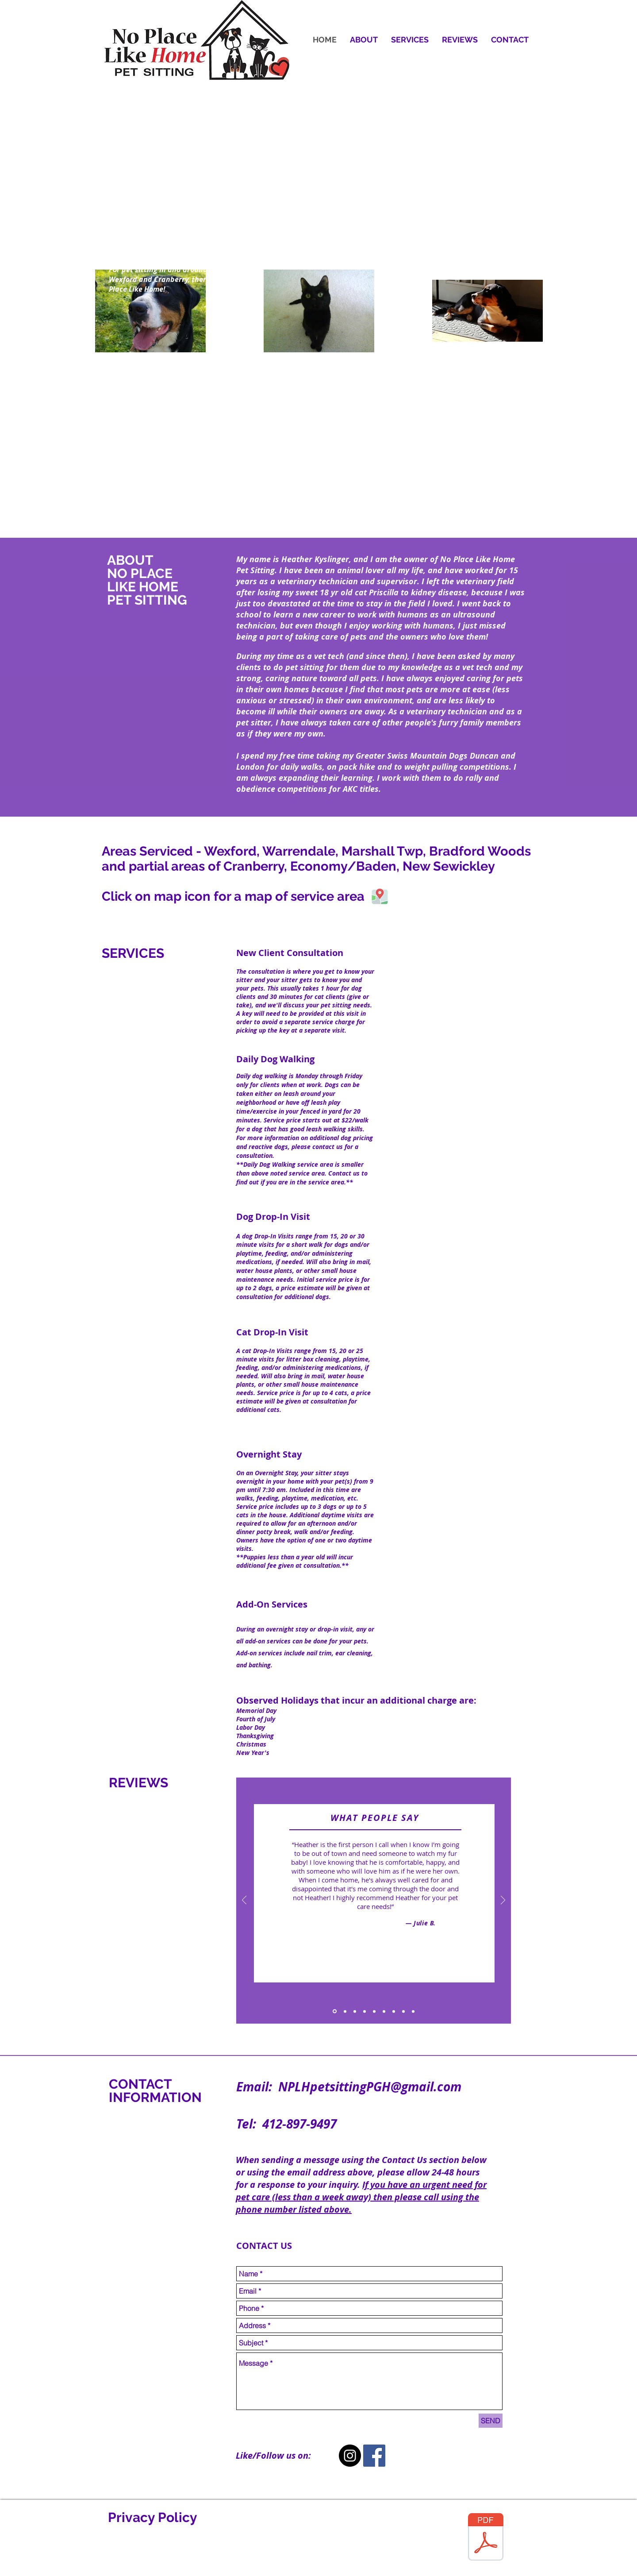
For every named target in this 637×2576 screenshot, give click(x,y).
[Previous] (244, 1901)
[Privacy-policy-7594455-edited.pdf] (486, 2538)
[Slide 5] (374, 2011)
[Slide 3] (354, 2011)
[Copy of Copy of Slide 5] (413, 2011)
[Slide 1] (335, 2011)
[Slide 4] (364, 2011)
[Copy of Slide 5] (384, 2011)
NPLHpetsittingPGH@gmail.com (369, 2086)
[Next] (503, 1901)
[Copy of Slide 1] (393, 2011)
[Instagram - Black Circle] (350, 2456)
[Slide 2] (345, 2011)
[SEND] (491, 2421)
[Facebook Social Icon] (374, 2456)
